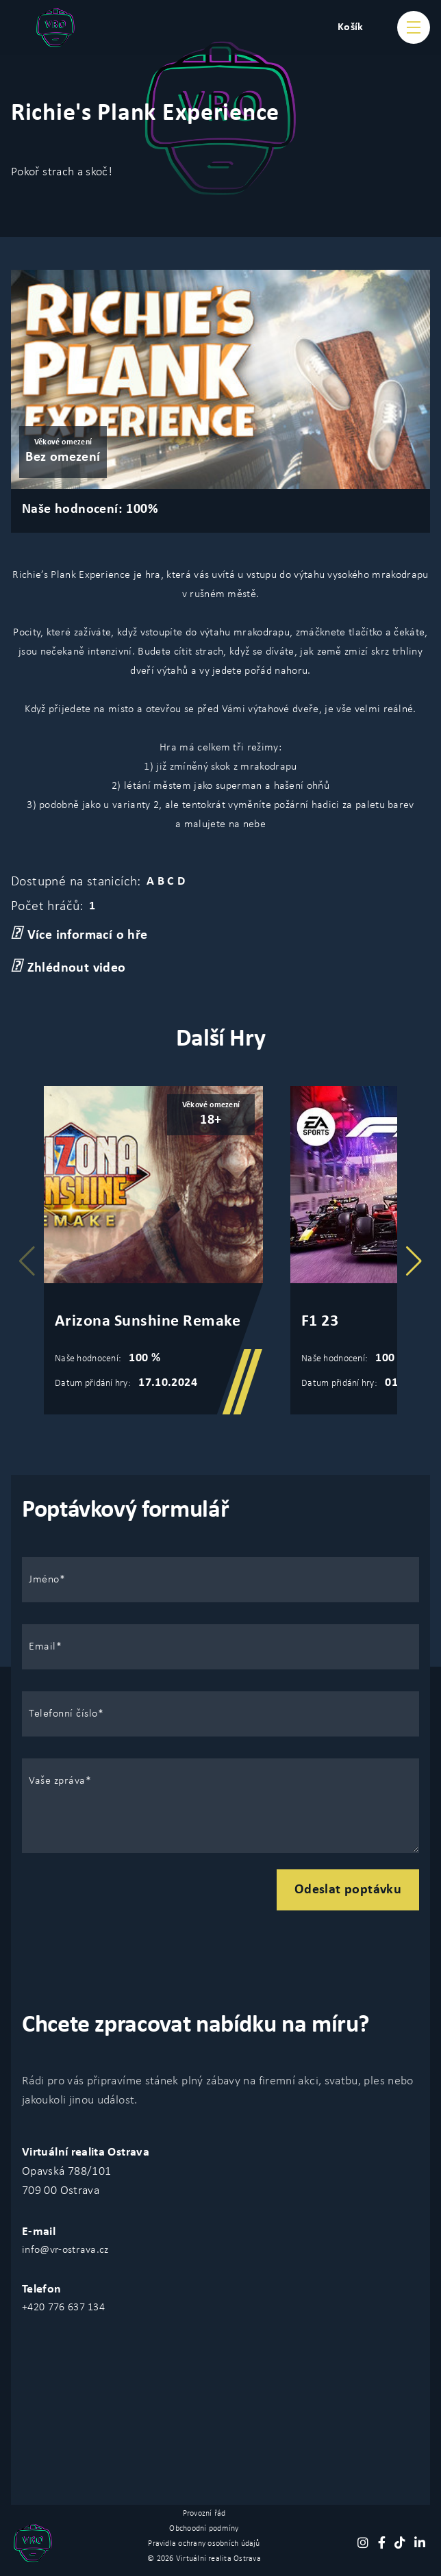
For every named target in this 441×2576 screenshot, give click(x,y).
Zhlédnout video (68, 967)
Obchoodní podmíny (203, 2528)
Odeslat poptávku (347, 1890)
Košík (351, 27)
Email (42, 1646)
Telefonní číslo (63, 1713)
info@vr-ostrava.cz (65, 2250)
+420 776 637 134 (63, 2307)
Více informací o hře (79, 934)
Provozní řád (204, 2513)
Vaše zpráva (57, 1781)
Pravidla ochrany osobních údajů (204, 2543)
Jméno (44, 1579)
